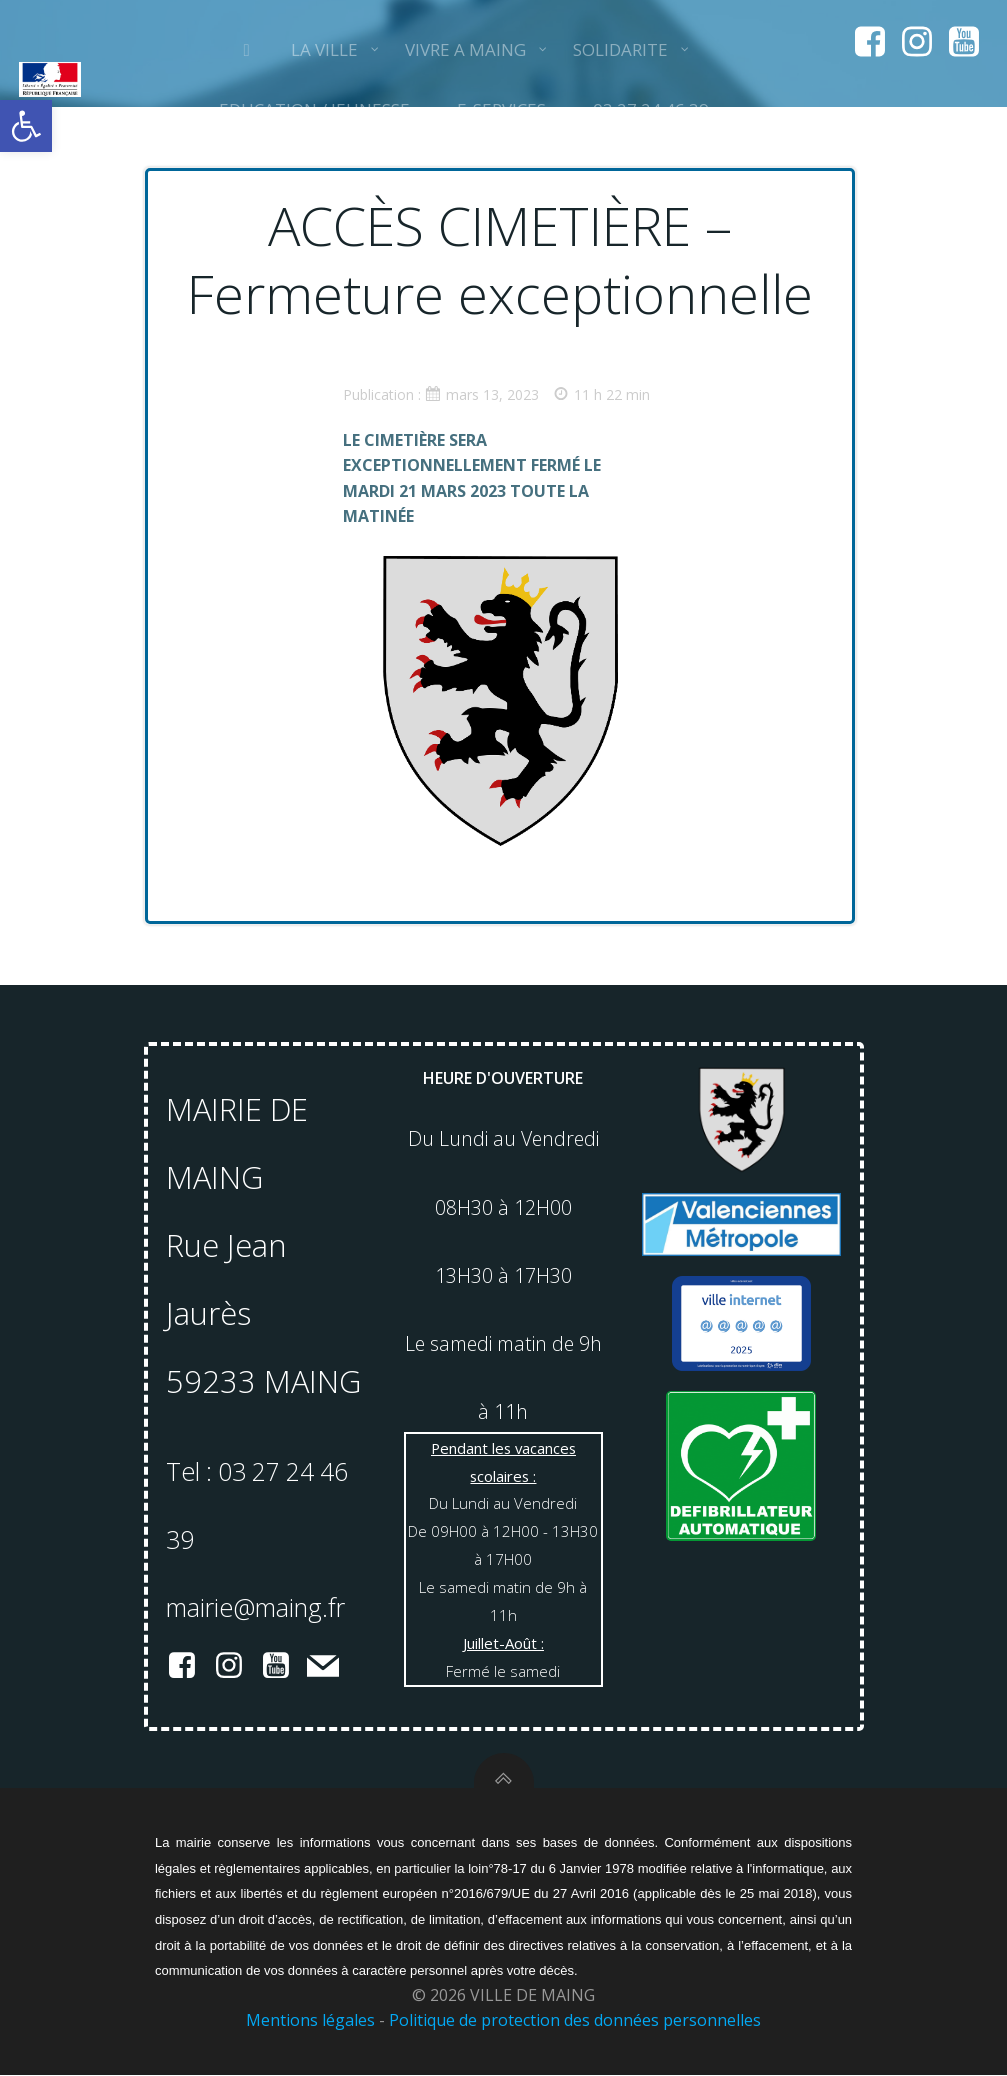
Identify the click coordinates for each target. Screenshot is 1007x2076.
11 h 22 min (602, 394)
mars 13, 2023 (483, 394)
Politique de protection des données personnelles (575, 2023)
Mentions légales (310, 2023)
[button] (26, 126)
